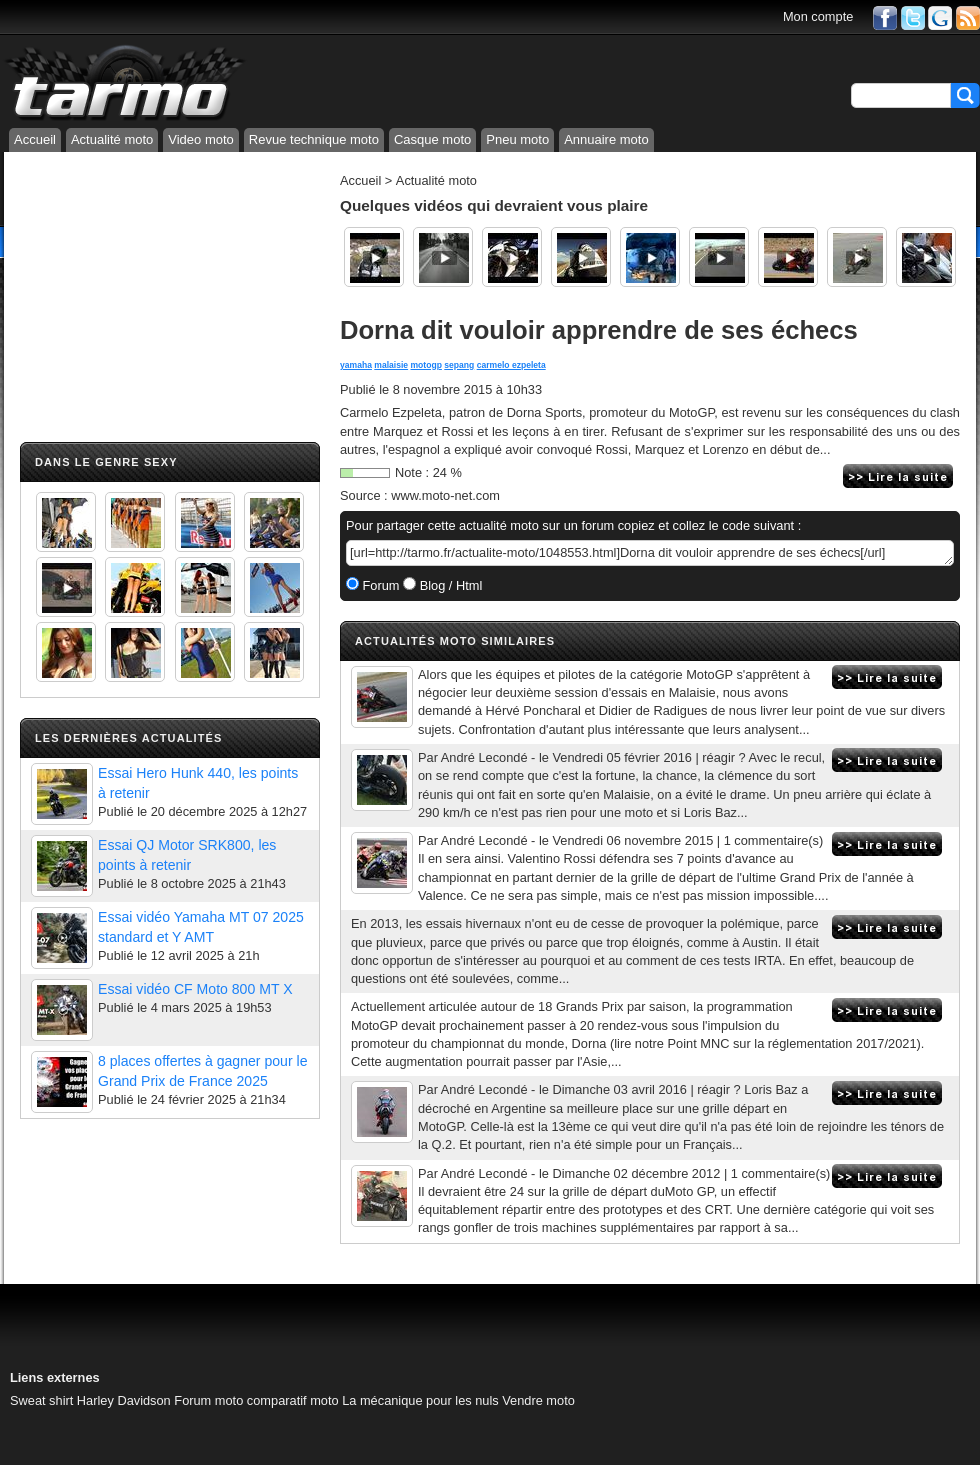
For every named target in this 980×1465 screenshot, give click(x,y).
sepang (459, 365)
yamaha (356, 365)
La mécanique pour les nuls (420, 1400)
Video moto (201, 139)
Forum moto (208, 1400)
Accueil (35, 139)
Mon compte (818, 16)
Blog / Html (449, 585)
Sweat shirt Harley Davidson (90, 1400)
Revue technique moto (314, 139)
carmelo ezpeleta (511, 365)
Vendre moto (538, 1400)
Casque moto (432, 139)
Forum (379, 585)
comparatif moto (293, 1400)
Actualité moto (112, 139)
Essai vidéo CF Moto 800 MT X (195, 989)
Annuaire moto (606, 139)
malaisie (391, 365)
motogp (426, 365)
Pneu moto (517, 139)
